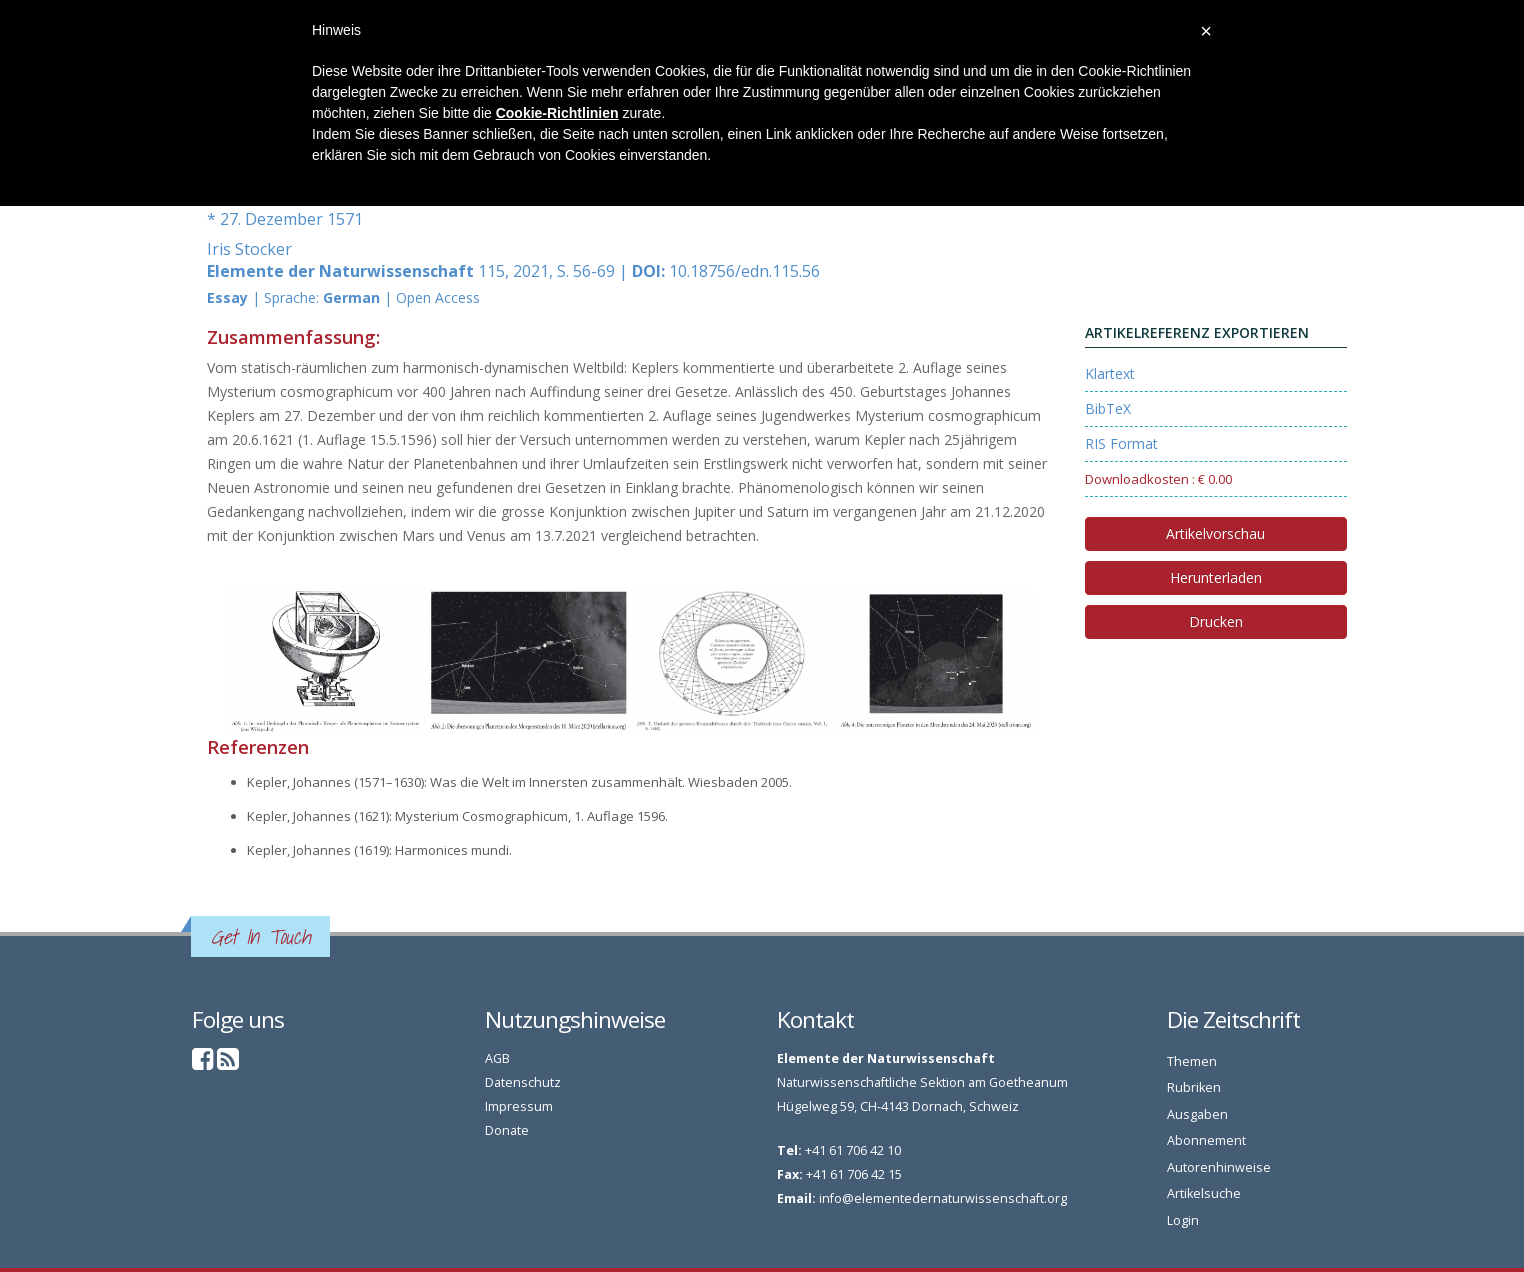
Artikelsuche (1204, 1193)
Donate (507, 1130)
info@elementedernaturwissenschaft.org (943, 1198)
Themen (1192, 1061)
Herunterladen (1216, 577)
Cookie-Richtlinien (557, 113)
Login (1183, 1220)
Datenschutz (523, 1082)
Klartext (1110, 373)
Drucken (1216, 621)
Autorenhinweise (1219, 1167)
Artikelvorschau (1215, 533)
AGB (497, 1058)
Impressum (519, 1106)
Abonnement (1206, 1140)
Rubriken (1194, 1087)
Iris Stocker (249, 249)
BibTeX (1108, 408)
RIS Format (1121, 443)
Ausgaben (1197, 1114)
